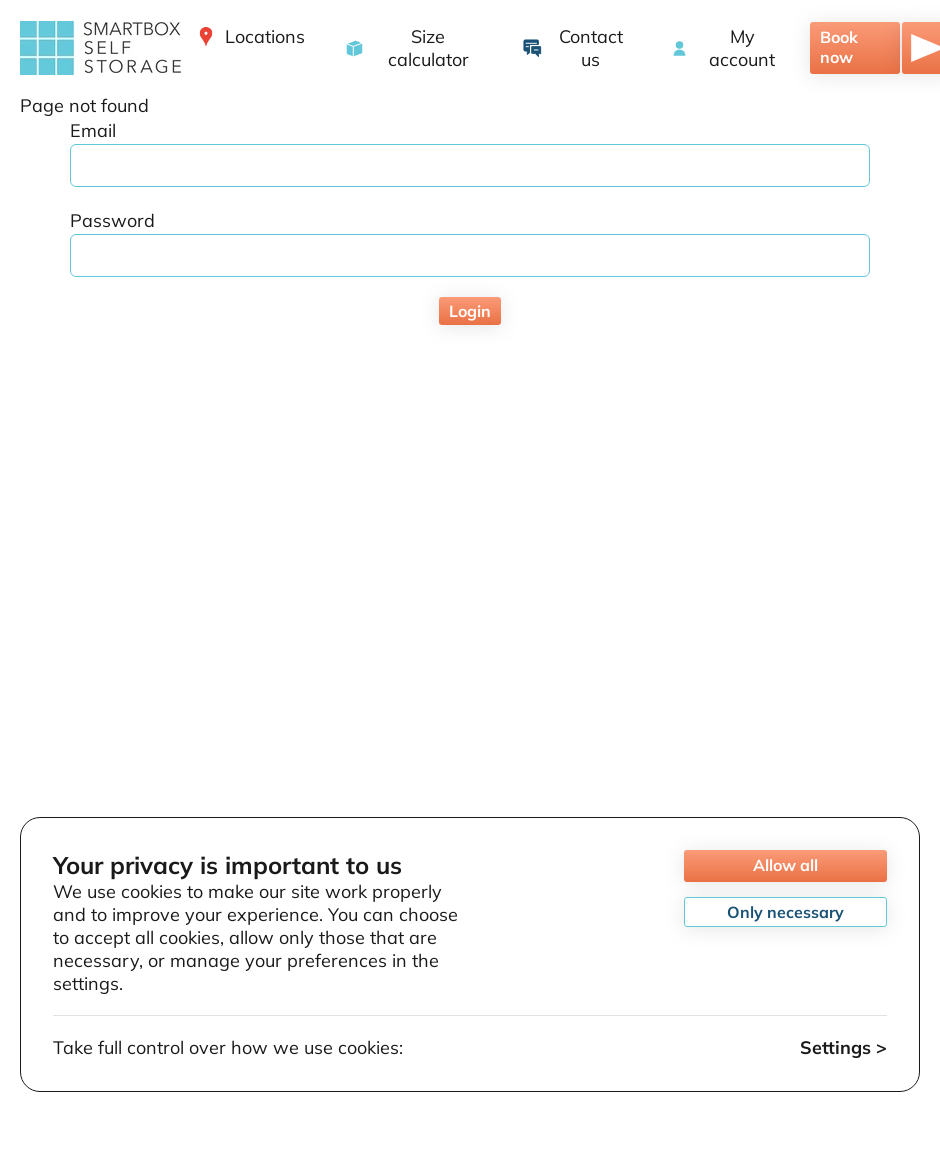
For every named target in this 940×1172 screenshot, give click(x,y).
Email (93, 130)
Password (112, 220)
